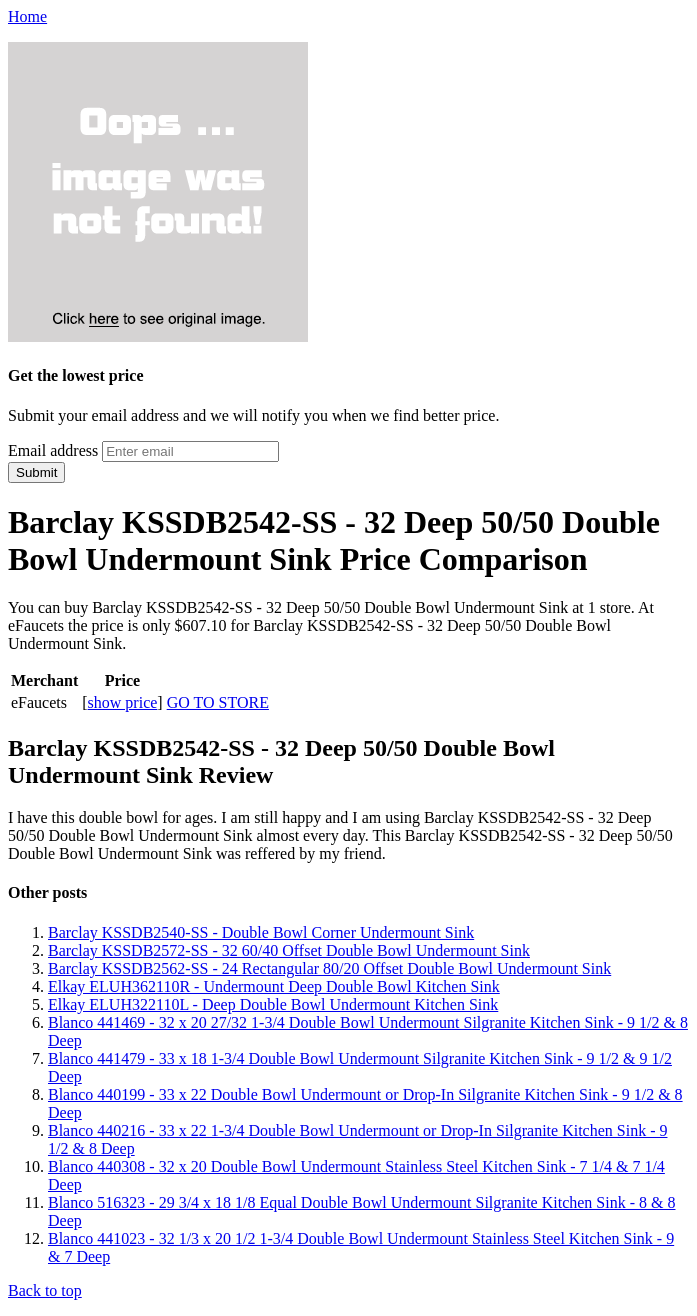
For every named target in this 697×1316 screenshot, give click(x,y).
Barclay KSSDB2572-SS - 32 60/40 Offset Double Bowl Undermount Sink (289, 950)
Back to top (45, 1290)
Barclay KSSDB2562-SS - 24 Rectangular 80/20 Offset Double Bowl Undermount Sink (329, 968)
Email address (53, 450)
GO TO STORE (218, 702)
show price (123, 702)
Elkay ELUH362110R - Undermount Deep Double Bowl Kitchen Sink (274, 986)
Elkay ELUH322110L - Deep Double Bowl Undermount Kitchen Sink (273, 1004)
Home (27, 16)
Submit (36, 472)
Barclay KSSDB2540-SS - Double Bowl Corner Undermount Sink (261, 932)
